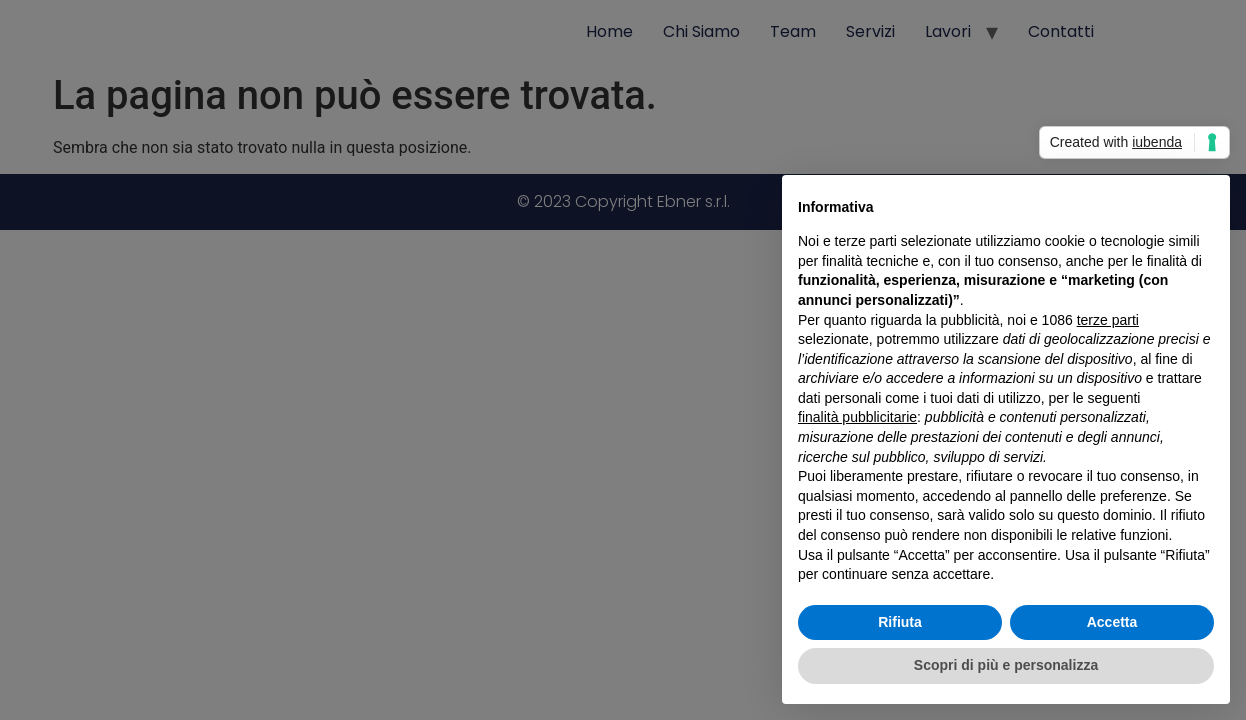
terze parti (1108, 320)
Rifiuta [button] (900, 622)
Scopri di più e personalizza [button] (1006, 665)
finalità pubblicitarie (857, 417)
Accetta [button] (1112, 622)
